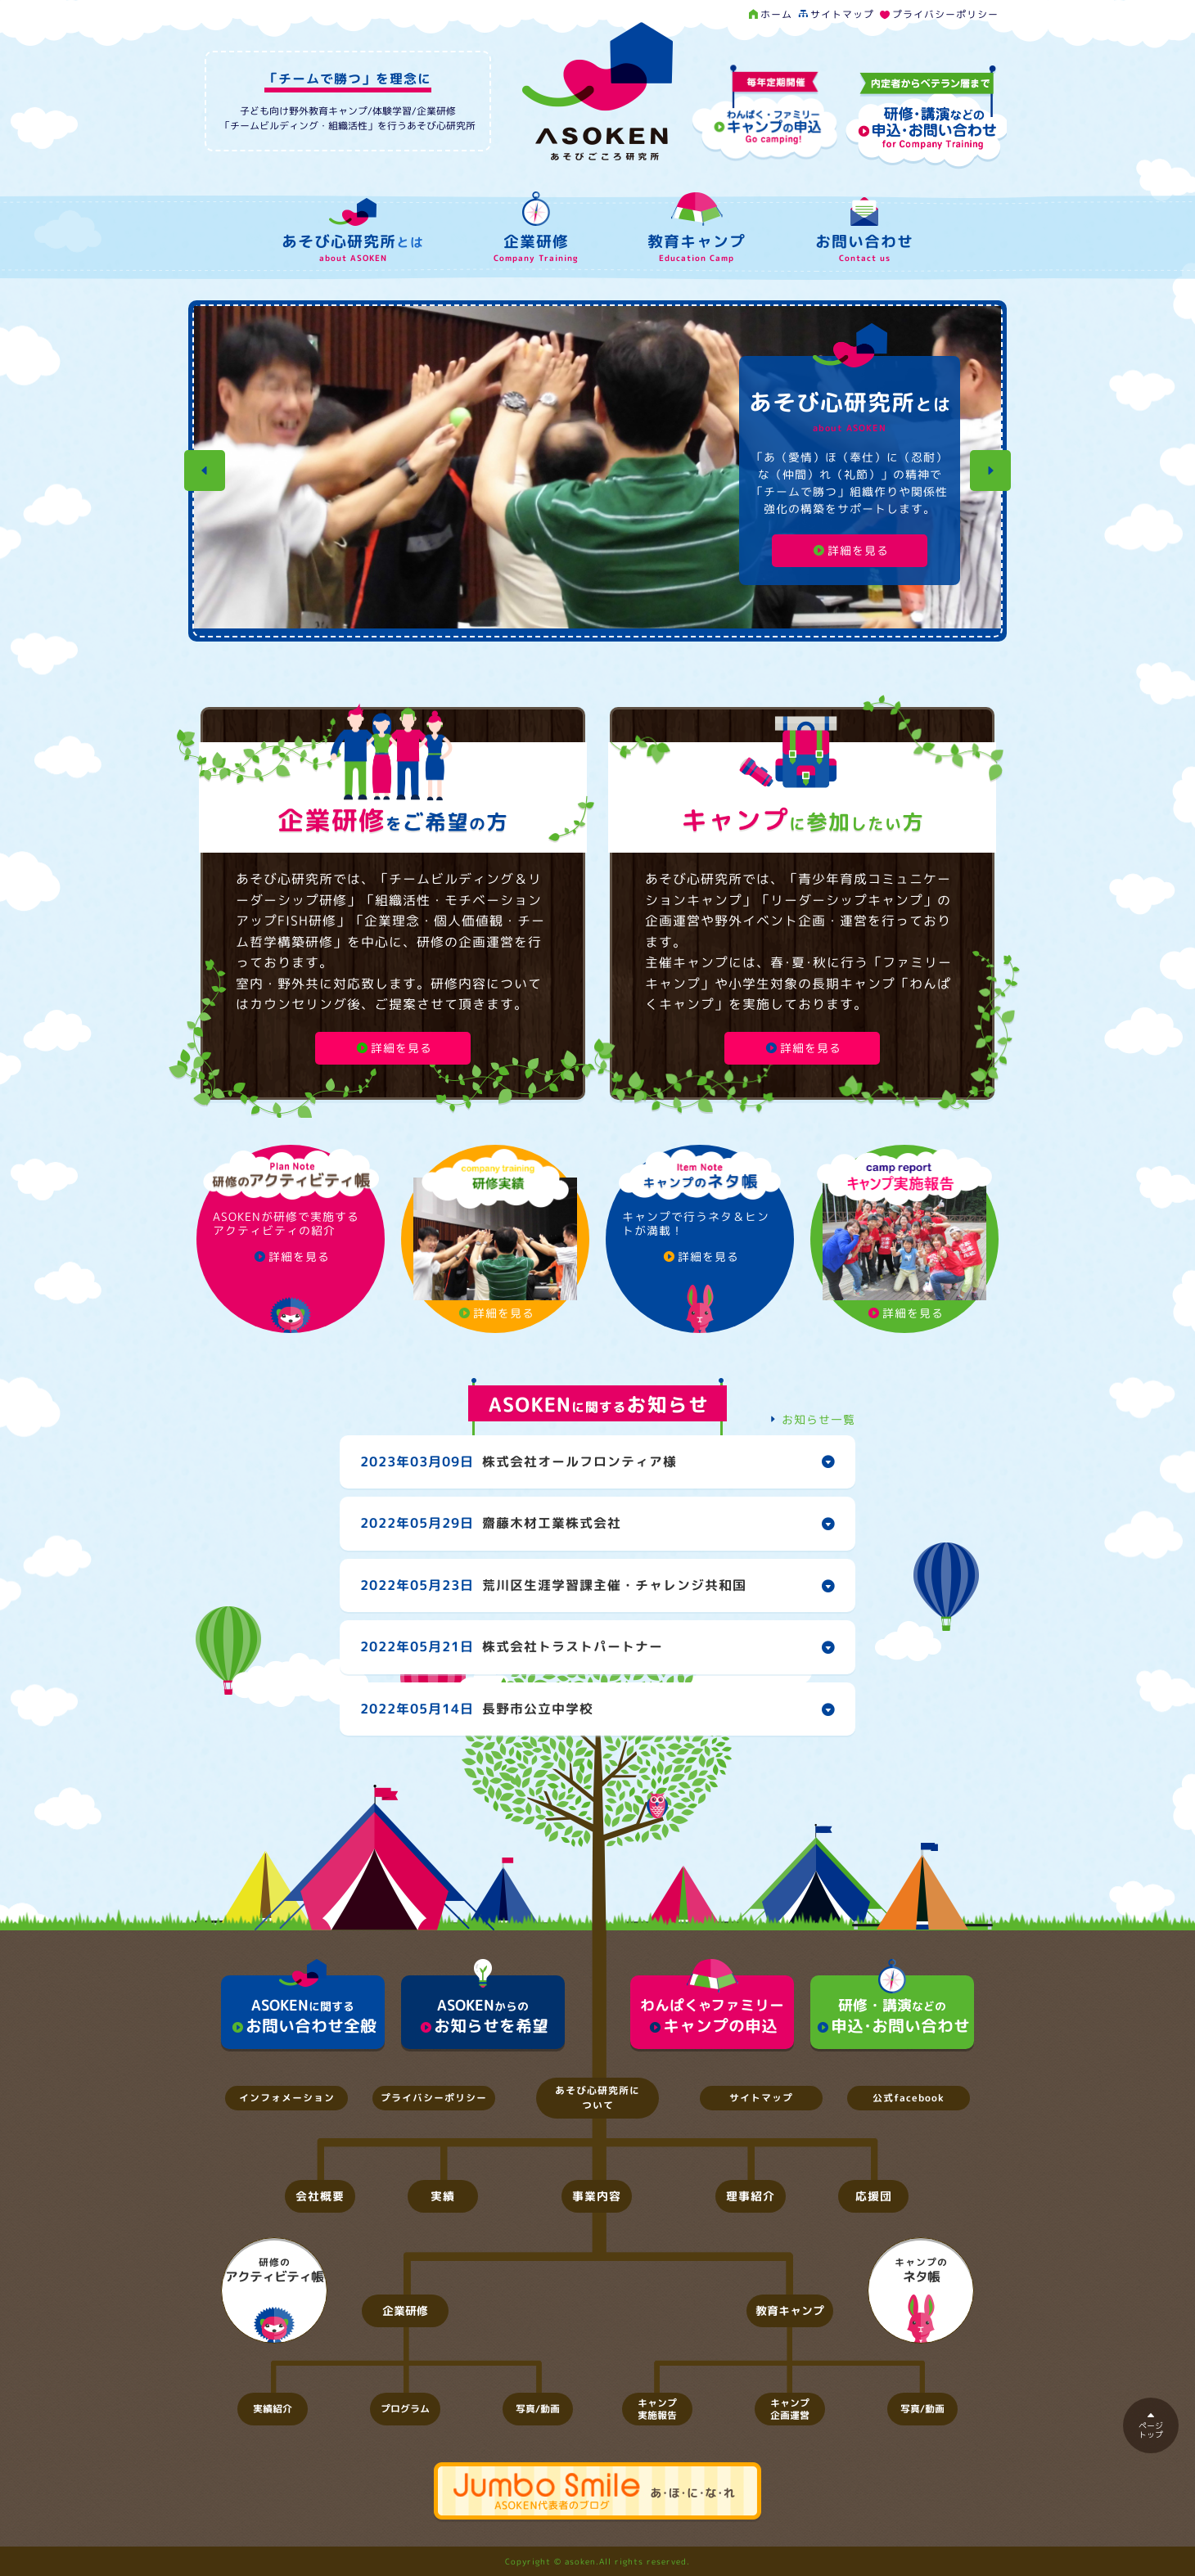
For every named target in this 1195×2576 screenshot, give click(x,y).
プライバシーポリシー (938, 14)
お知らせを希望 (483, 2006)
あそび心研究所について (597, 2097)
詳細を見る (849, 550)
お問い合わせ (864, 233)
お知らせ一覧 (809, 1419)
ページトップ (1151, 2426)
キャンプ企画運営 (789, 2409)
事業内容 (596, 2196)
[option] (597, 470)
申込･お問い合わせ (892, 2006)
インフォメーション (287, 2098)
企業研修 (536, 230)
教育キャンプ (696, 230)
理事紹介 (750, 2196)
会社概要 (320, 2196)
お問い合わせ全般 (303, 2006)
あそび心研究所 (353, 233)
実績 (443, 2196)
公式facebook (909, 2098)
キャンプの (920, 2270)
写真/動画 (538, 2409)
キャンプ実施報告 (657, 2409)
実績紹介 (272, 2409)
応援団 (873, 2196)
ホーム (770, 14)
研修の (274, 2270)
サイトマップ (835, 14)
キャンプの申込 (712, 2006)
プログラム (405, 2409)
